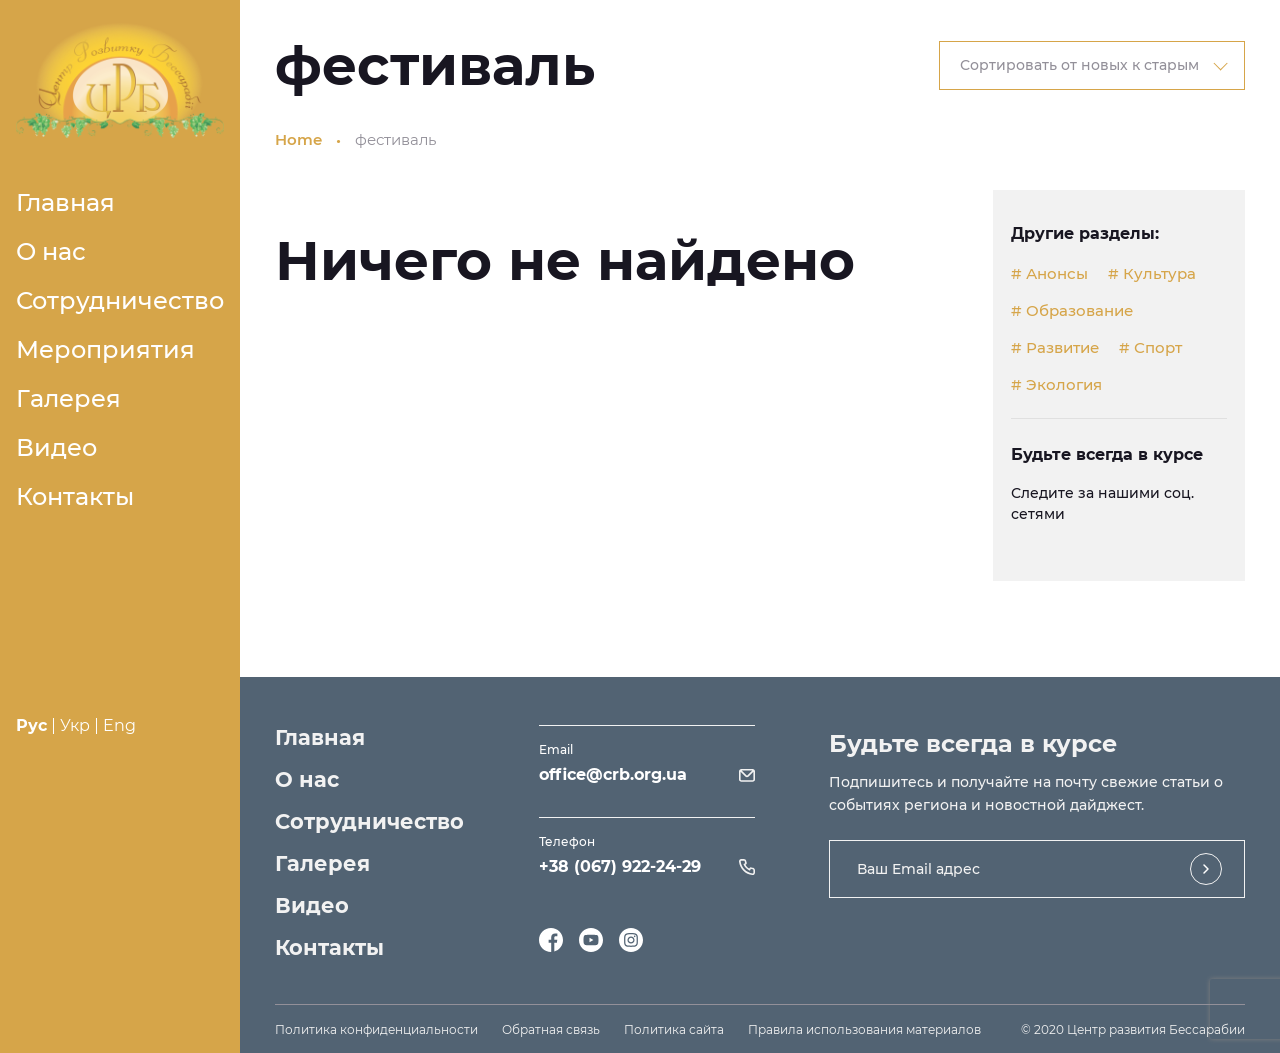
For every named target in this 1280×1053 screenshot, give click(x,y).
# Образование (1072, 311)
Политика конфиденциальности (376, 1029)
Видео (56, 447)
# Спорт (1150, 348)
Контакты (75, 496)
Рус (31, 725)
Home (298, 139)
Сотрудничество (120, 300)
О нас (51, 251)
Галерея (68, 398)
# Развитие (1055, 348)
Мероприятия (105, 349)
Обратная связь (551, 1029)
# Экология (1056, 385)
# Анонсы (1049, 274)
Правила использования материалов (864, 1029)
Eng (119, 725)
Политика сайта (674, 1029)
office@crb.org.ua (613, 774)
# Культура (1152, 274)
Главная (65, 202)
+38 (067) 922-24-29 (620, 866)
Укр (75, 725)
